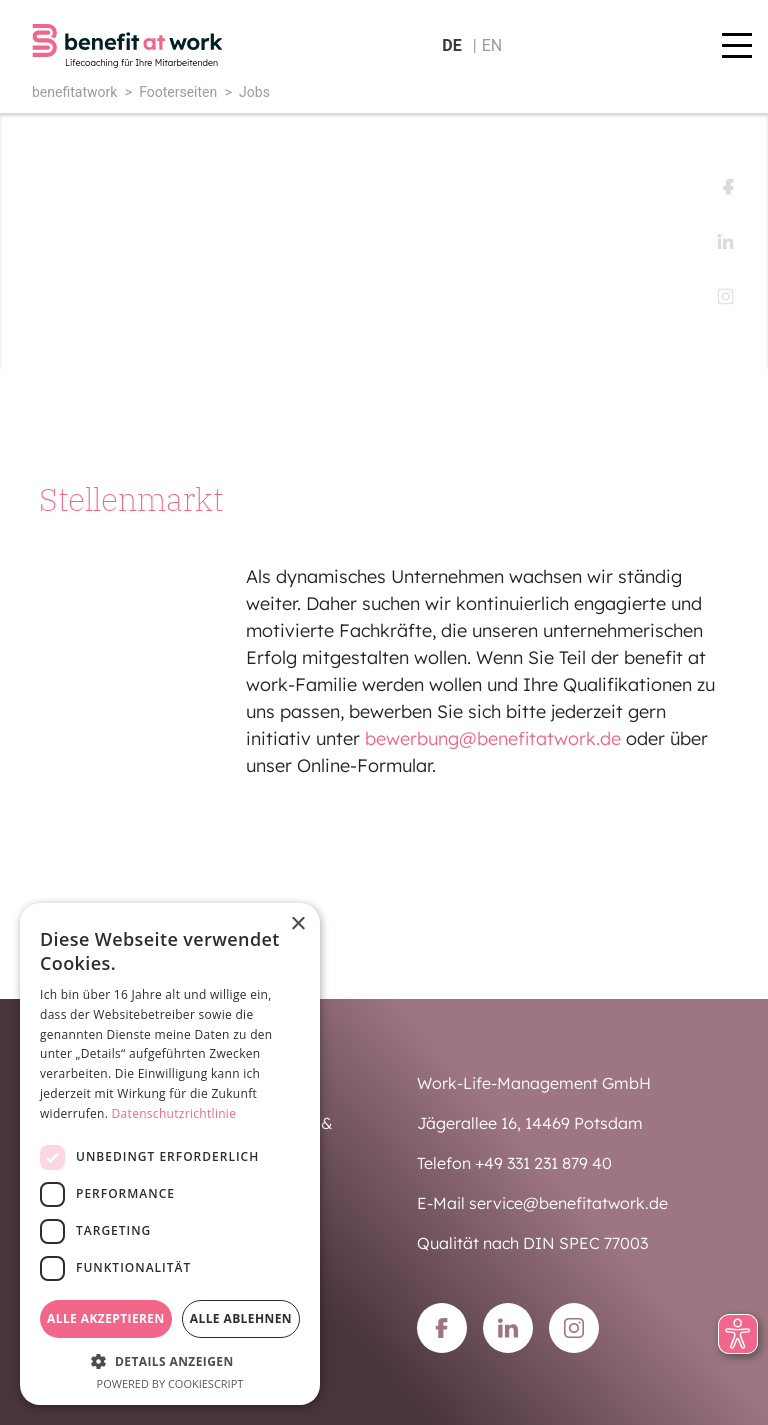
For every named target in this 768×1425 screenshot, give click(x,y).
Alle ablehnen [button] (241, 1318)
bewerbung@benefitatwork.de (493, 738)
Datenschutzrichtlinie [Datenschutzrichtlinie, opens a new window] (174, 1113)
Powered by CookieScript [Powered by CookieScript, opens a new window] (170, 1383)
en (492, 45)
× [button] (297, 924)
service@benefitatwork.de (568, 1203)
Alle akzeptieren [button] (106, 1318)
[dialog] (170, 1154)
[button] (170, 1361)
